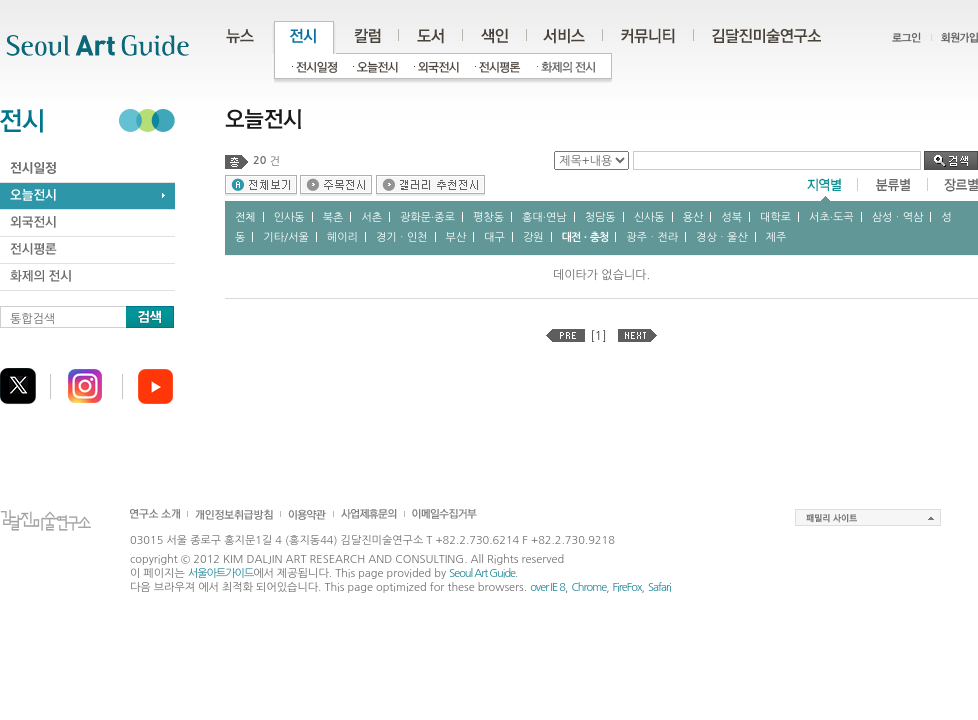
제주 (776, 237)
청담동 (600, 217)
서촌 (371, 217)
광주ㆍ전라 (652, 237)
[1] (599, 336)
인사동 (289, 217)
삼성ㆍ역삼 (898, 217)
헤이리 (342, 237)
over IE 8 (547, 587)
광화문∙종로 (427, 217)
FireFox (627, 587)
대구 (494, 237)
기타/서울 (286, 237)
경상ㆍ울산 (722, 237)
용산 (693, 217)
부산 (456, 237)
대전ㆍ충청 (585, 237)
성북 (731, 217)
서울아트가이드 (220, 573)
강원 (533, 237)
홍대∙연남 (544, 217)
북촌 (333, 217)
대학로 (775, 217)
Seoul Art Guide (482, 573)
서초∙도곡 (831, 217)
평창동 (488, 217)
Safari (659, 587)
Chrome (588, 587)
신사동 (649, 217)
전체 (245, 217)
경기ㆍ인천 (402, 237)
